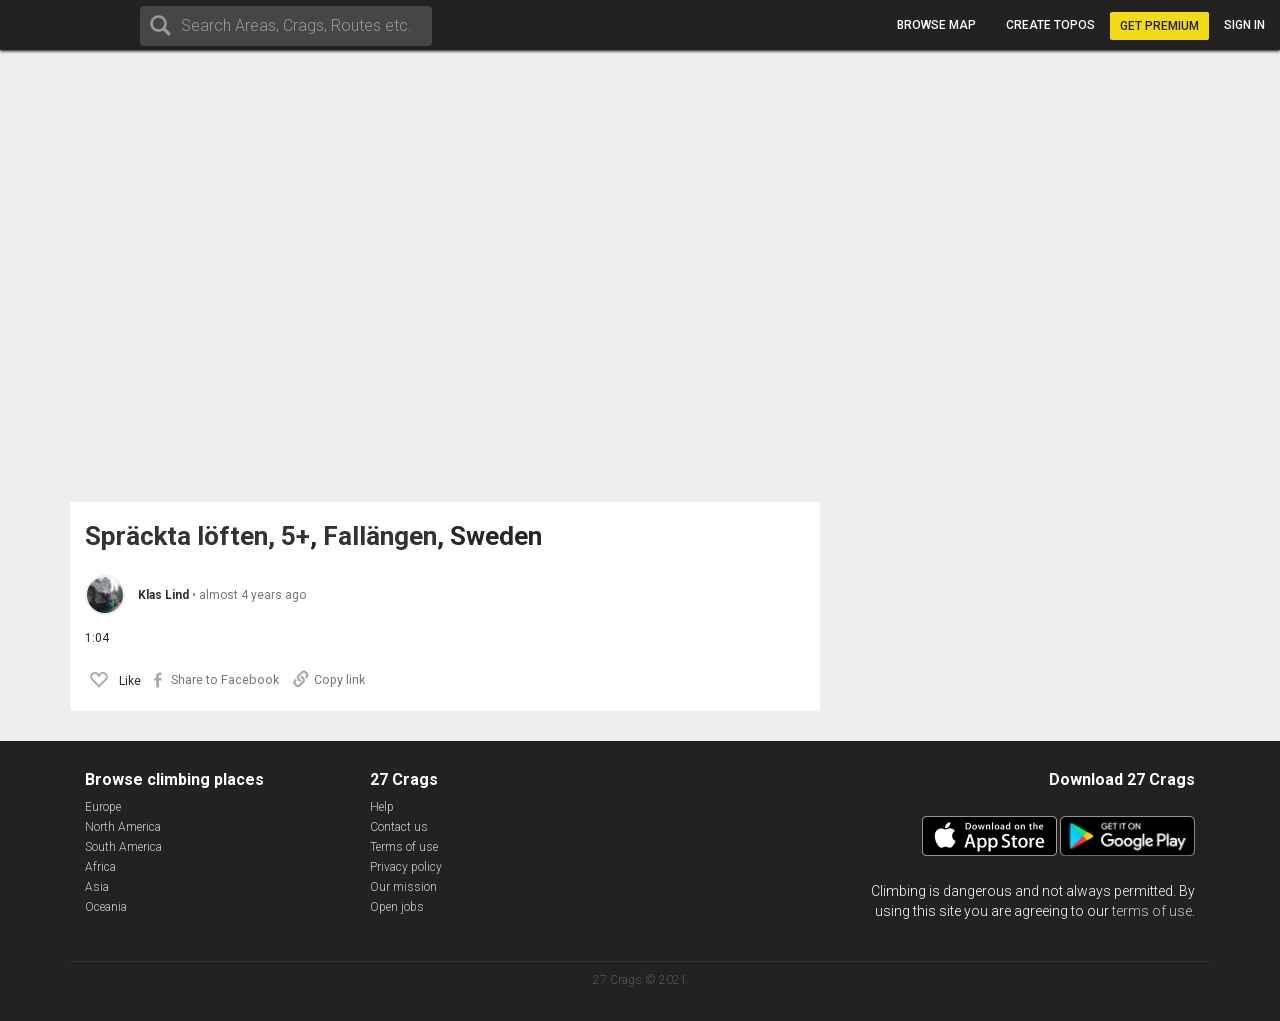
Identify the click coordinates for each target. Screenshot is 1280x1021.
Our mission (403, 887)
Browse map (936, 25)
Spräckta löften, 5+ (197, 536)
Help (382, 807)
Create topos (1050, 25)
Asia (97, 887)
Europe (103, 807)
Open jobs (397, 907)
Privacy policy (406, 867)
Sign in (1244, 25)
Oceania (106, 907)
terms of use (1152, 911)
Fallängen (380, 536)
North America (123, 827)
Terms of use (404, 847)
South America (123, 847)
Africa (100, 867)
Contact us (399, 827)
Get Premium (1159, 26)
